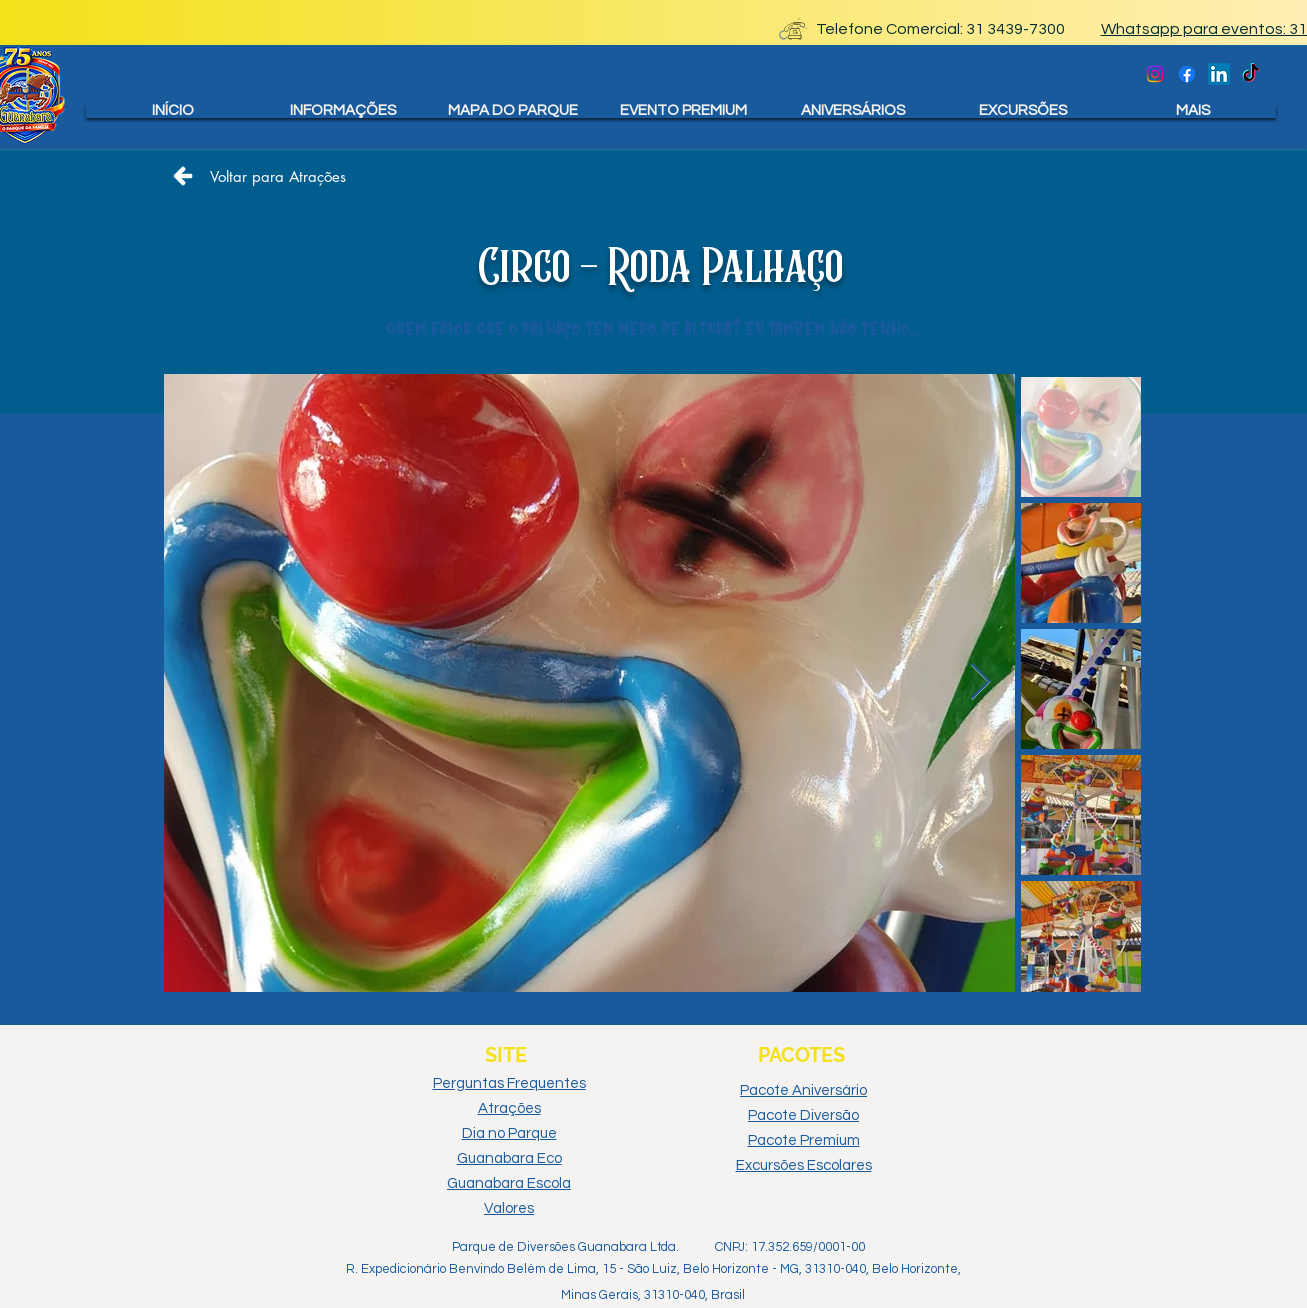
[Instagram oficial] (1155, 74)
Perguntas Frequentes (509, 1083)
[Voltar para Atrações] (259, 176)
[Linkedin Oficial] (1219, 74)
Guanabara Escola (509, 1183)
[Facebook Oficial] (1187, 74)
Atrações (509, 1108)
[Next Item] (980, 682)
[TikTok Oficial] (1251, 74)
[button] (343, 111)
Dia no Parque (509, 1133)
